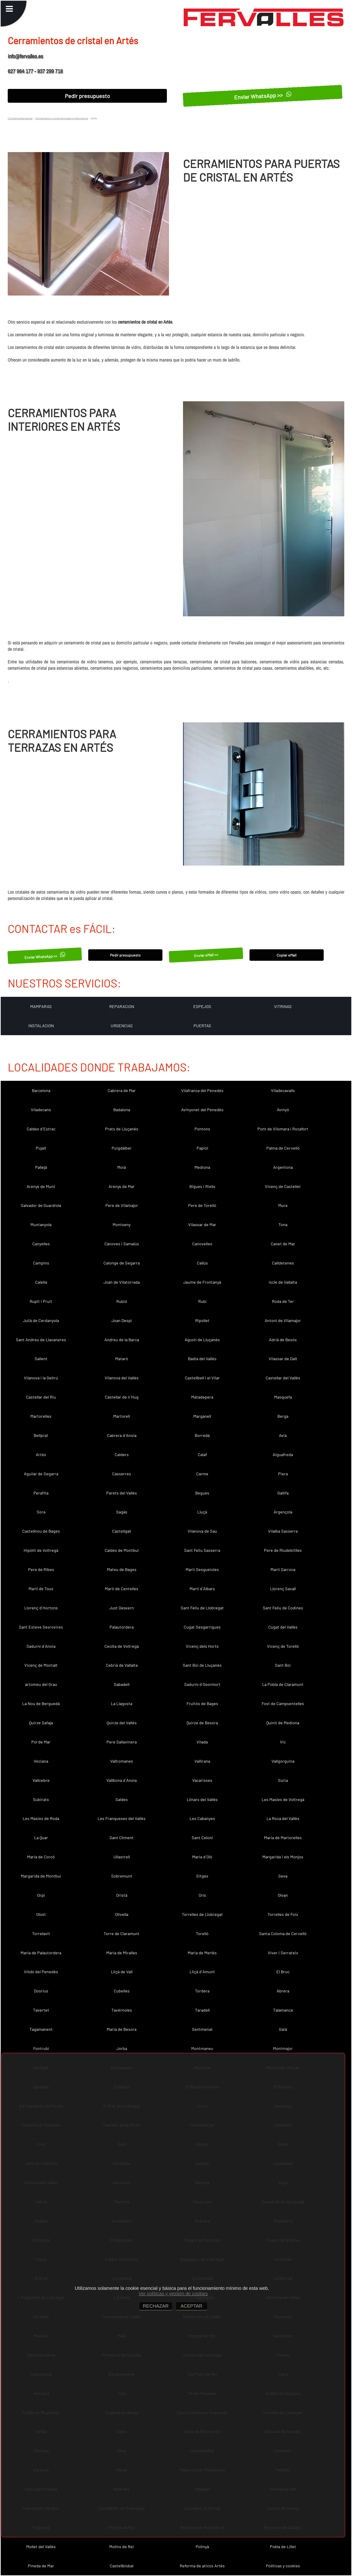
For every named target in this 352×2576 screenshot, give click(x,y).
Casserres (121, 1473)
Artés (41, 1454)
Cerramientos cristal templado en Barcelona (61, 118)
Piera (283, 1473)
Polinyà (202, 2546)
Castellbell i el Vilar (202, 1377)
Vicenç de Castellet (283, 1186)
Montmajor (283, 2048)
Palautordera (122, 1627)
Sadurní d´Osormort (202, 1684)
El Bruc (283, 1971)
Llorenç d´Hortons (41, 1607)
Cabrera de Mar (122, 1090)
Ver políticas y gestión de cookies (173, 2293)
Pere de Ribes (41, 1569)
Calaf (202, 1454)
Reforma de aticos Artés (202, 2565)
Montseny (122, 1224)
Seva (282, 1875)
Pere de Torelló (202, 1205)
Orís (202, 1895)
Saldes (121, 1799)
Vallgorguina (282, 1761)
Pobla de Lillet (283, 2546)
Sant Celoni (202, 1837)
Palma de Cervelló (283, 1148)
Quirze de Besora (202, 1722)
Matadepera (202, 1396)
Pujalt (41, 1148)
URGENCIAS (122, 1025)
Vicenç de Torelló (283, 1646)
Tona (283, 1224)
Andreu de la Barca (121, 1339)
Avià (283, 1435)
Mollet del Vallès (41, 2546)
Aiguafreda (283, 1454)
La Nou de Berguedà (41, 1703)
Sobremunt (121, 1875)
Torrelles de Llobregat (202, 1914)
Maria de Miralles (121, 1952)
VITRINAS (283, 1006)
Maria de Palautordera (41, 1952)
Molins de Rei (121, 2546)
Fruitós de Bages (202, 1703)
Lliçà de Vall (121, 1971)
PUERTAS (202, 1025)
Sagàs (121, 1511)
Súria (283, 1780)
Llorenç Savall (283, 1588)
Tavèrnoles (121, 2010)
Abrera (283, 1990)
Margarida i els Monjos (282, 1856)
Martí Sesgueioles (202, 1569)
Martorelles (40, 1416)
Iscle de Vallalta (283, 1282)
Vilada (202, 1741)
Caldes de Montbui (122, 1550)
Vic (283, 1741)
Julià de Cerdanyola (41, 1320)
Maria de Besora (121, 2029)
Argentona (283, 1167)
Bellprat (41, 1435)
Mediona (202, 1167)
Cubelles (122, 1990)
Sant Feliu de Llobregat (202, 1607)
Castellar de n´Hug (122, 1396)
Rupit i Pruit (41, 1301)
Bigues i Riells (202, 1186)
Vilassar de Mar (202, 1224)
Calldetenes (283, 1262)
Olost (41, 1914)
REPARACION (121, 1006)
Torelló (202, 1933)
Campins (41, 1262)
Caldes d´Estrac (41, 1128)
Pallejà (41, 1167)
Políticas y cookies (283, 2565)
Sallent (41, 1358)
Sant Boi (283, 1665)
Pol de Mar (41, 1741)
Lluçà (202, 1511)
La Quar (41, 1837)
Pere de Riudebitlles (283, 1550)
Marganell (202, 1416)
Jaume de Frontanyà (202, 1282)
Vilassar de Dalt (283, 1358)
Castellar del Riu (41, 1396)
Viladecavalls (283, 1090)
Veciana (41, 1761)
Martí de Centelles (121, 1588)
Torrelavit (41, 1933)
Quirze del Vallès (122, 1722)
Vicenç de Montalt (41, 1665)
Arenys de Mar (122, 1186)
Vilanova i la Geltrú (41, 1377)
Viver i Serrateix (283, 1952)
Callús (202, 1262)
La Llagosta (121, 1703)
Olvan (283, 1895)
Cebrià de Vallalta (122, 1665)
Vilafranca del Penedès (202, 1090)
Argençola (283, 1511)
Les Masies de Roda (41, 1818)
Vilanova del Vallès (122, 1377)
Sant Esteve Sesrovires (41, 1627)
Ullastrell (122, 1856)
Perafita (40, 1492)
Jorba (121, 2048)
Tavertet (41, 2010)
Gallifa (283, 1492)
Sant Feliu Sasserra (202, 1550)
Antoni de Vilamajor (283, 1320)
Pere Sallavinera (121, 1741)
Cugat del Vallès (282, 1627)
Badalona (121, 1109)
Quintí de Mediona (282, 1722)
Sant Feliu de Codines (283, 1607)
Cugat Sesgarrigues (202, 1627)
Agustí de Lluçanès (202, 1339)
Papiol (202, 1148)
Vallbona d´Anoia (121, 1780)
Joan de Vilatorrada (121, 1282)
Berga (282, 1416)
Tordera (202, 1990)
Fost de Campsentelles (283, 1703)
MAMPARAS (41, 1006)
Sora (41, 1511)
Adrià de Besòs (283, 1339)
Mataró (121, 1358)
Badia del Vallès (202, 1358)
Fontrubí (41, 2048)
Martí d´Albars (202, 1588)
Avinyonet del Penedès (202, 1109)
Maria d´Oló (202, 1856)
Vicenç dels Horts (202, 1646)
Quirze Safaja (41, 1722)
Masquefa (283, 1396)
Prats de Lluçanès (121, 1128)
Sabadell (121, 1684)
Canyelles (41, 1243)
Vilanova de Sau (202, 1531)
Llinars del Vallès (202, 1799)
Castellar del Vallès (283, 1377)
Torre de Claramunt (121, 1933)
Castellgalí (121, 1531)
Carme (202, 1473)
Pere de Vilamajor (121, 1205)
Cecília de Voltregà (121, 1646)
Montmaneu (202, 2048)
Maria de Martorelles (283, 1837)
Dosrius (41, 1990)
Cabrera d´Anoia (121, 1435)
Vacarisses (202, 1780)
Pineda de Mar (41, 2565)
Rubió (121, 1301)
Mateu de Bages (121, 1569)
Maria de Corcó (41, 1856)
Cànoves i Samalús (121, 1243)
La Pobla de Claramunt (283, 1684)
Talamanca (283, 2010)
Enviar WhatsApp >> (262, 96)
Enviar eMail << (206, 954)
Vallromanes (121, 1761)
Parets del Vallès (121, 1492)
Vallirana (202, 1761)
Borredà (202, 1435)
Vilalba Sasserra (283, 1531)
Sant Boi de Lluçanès (202, 1665)
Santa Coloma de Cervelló (283, 1933)
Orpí (41, 1895)
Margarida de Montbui (41, 1875)
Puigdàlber (122, 1148)
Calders (122, 1454)
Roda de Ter (283, 1301)
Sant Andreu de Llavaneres (41, 1339)
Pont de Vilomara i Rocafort (282, 1128)
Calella (41, 1282)
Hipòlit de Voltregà (41, 1550)
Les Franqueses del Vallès (122, 1818)
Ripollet (202, 1320)
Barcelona (41, 1090)
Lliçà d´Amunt (202, 1971)
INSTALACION (41, 1025)
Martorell (121, 1416)
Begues (202, 1492)
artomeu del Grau (41, 1684)
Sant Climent (122, 1837)
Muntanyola (40, 1224)
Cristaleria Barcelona (20, 118)
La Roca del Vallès (283, 1818)
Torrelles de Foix (283, 1914)
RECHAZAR (156, 2306)
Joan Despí (121, 1320)
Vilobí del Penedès (41, 1971)
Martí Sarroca (283, 1569)
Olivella (121, 1914)
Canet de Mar (283, 1243)
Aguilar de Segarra (41, 1473)
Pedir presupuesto (87, 95)
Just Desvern (121, 1607)
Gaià (283, 2029)
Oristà (121, 1895)
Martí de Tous (41, 1588)
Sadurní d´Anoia (40, 1646)
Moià (121, 1167)
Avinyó (283, 1109)
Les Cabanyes (202, 1818)
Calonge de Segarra (121, 1262)
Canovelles (202, 1243)
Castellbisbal (121, 2565)
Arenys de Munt (41, 1186)
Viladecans (41, 1109)
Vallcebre (41, 1780)
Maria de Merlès (202, 1952)
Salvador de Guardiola (41, 1205)
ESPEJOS (202, 1006)
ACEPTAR (192, 2306)
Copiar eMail (287, 955)
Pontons (202, 1128)
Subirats (41, 1799)
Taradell (202, 2010)
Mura (282, 1205)
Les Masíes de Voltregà (283, 1799)
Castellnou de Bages (41, 1531)
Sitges (202, 1875)
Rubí (202, 1301)
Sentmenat (202, 2029)
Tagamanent (41, 2029)
